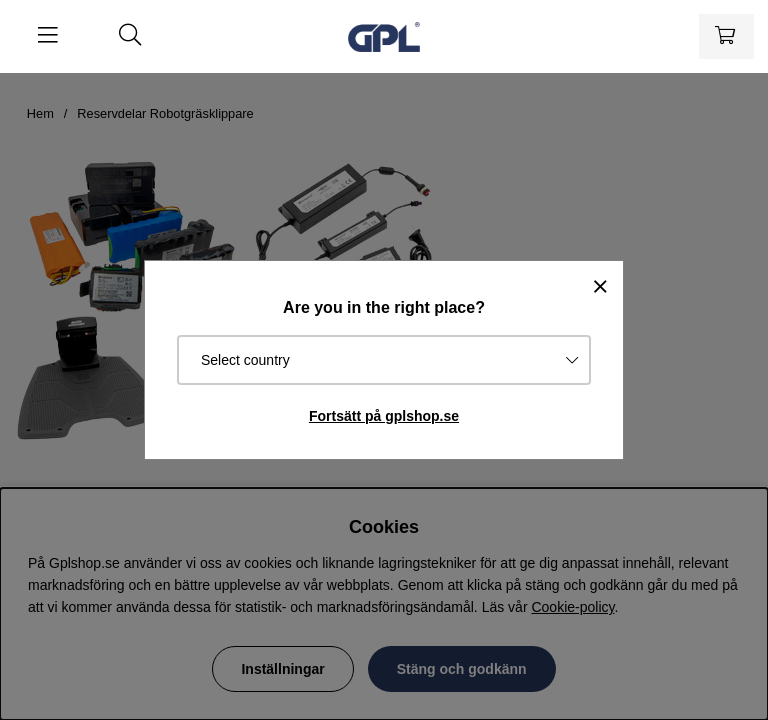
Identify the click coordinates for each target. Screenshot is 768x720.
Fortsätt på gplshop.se (384, 416)
